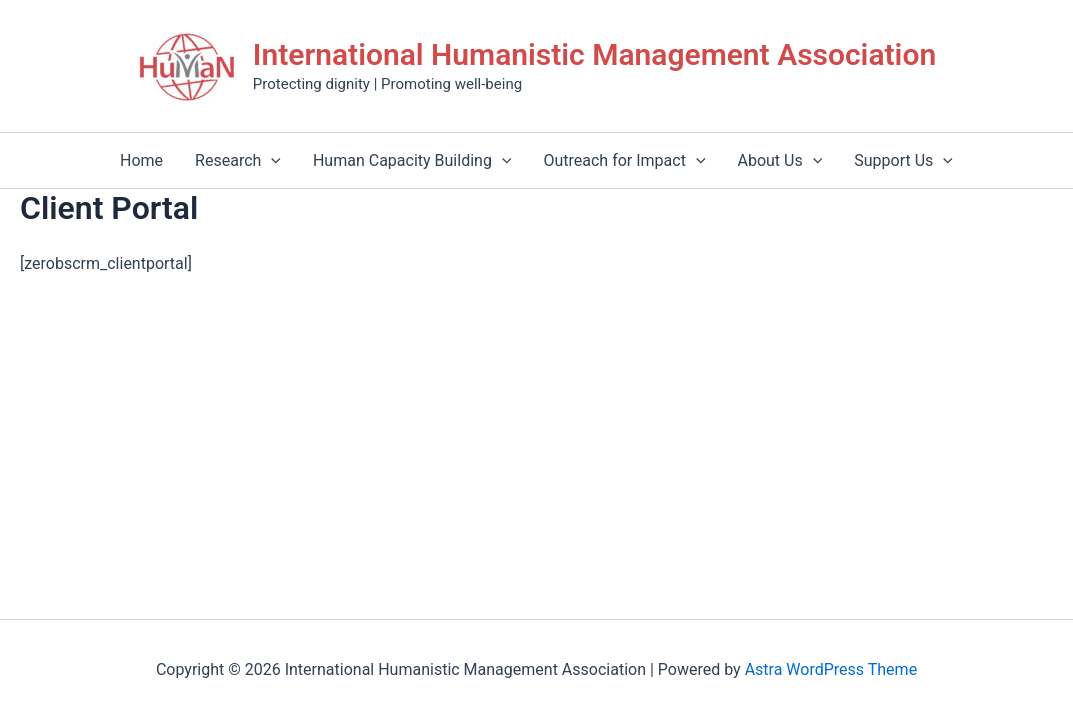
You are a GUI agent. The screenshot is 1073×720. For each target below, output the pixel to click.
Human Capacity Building (412, 160)
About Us (780, 160)
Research (238, 160)
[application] (271, 160)
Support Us (903, 160)
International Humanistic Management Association (594, 54)
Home (141, 160)
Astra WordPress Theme (831, 669)
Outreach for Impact (624, 160)
